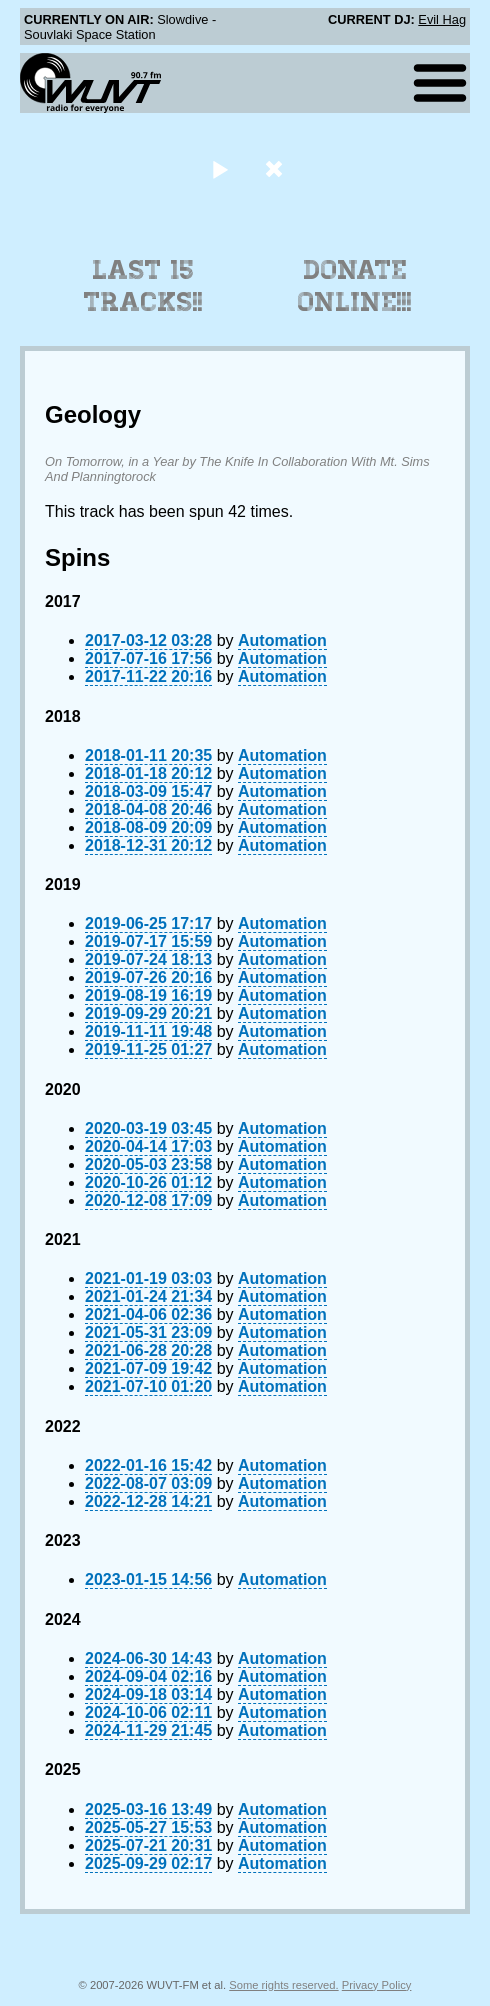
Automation (282, 640)
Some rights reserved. (283, 1985)
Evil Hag (442, 19)
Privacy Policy (377, 1985)
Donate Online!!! (355, 286)
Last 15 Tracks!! (143, 286)
